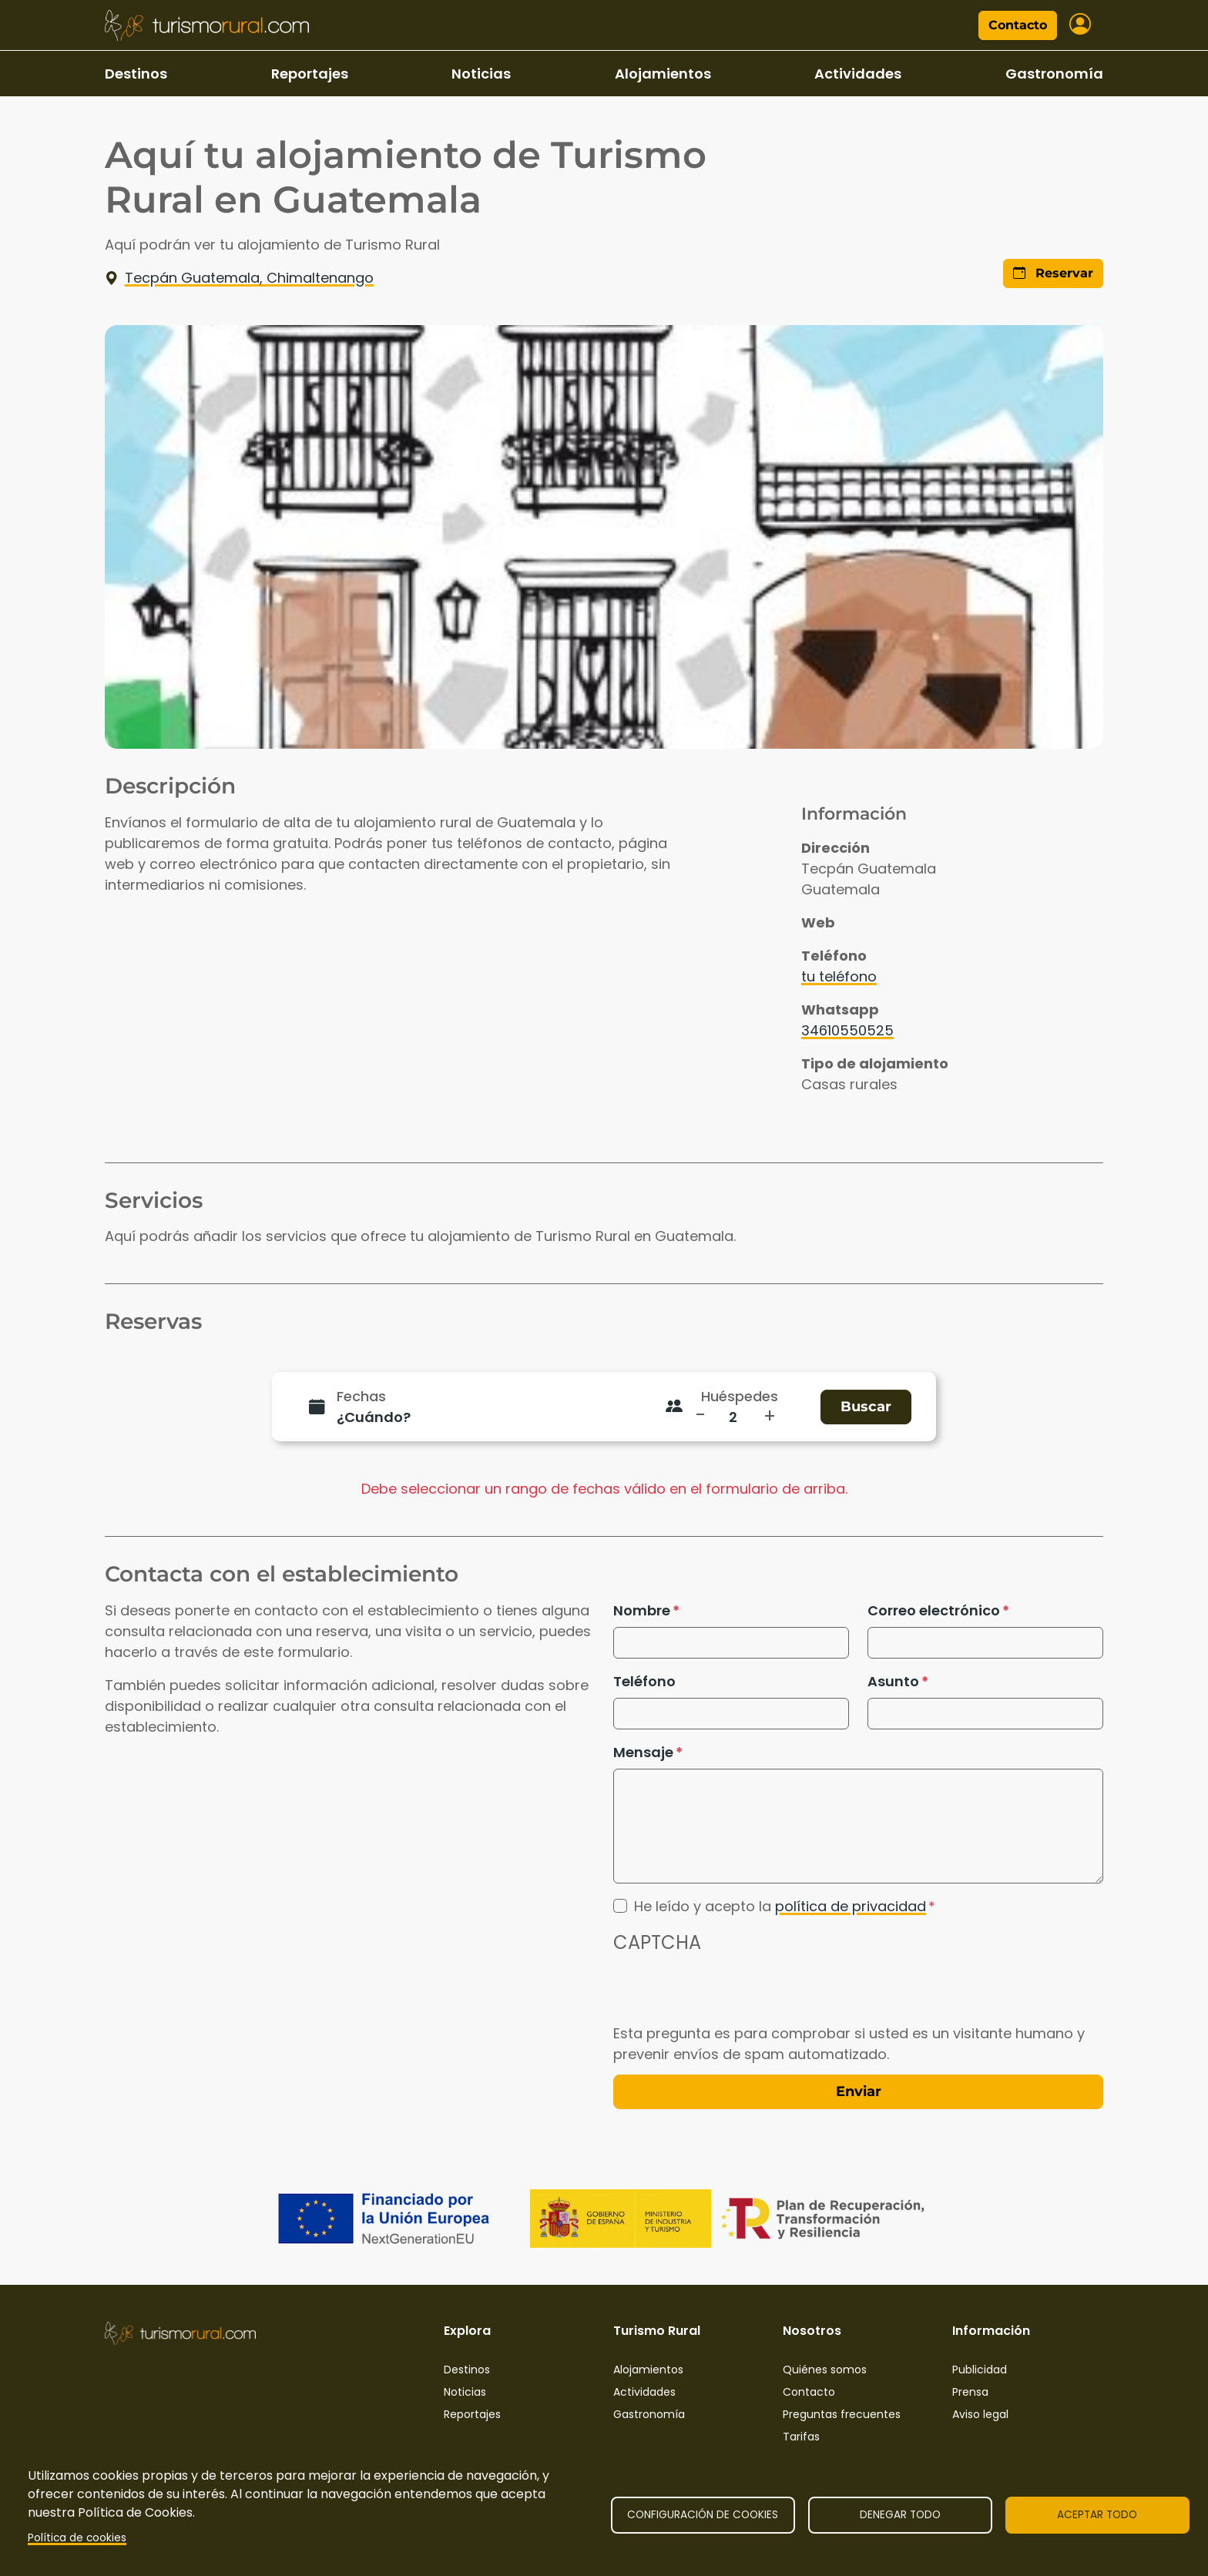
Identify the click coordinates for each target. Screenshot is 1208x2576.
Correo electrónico (933, 1610)
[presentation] (730, 1993)
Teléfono (644, 1681)
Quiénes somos (825, 2369)
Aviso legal (980, 2414)
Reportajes (309, 73)
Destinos (136, 73)
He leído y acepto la (780, 1906)
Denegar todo (900, 2514)
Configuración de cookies (702, 2514)
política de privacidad (850, 1906)
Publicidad (979, 2369)
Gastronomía (1054, 73)
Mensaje (643, 1752)
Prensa (970, 2392)
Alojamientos (663, 73)
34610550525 (847, 1030)
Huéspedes (739, 1396)
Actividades (857, 73)
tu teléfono (839, 976)
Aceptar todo (1097, 2514)
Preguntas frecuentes (842, 2414)
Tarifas (801, 2436)
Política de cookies (77, 2538)
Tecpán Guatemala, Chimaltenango (239, 277)
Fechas (361, 1396)
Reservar (1053, 273)
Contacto (1017, 25)
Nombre (641, 1610)
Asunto (893, 1681)
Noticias (481, 73)
